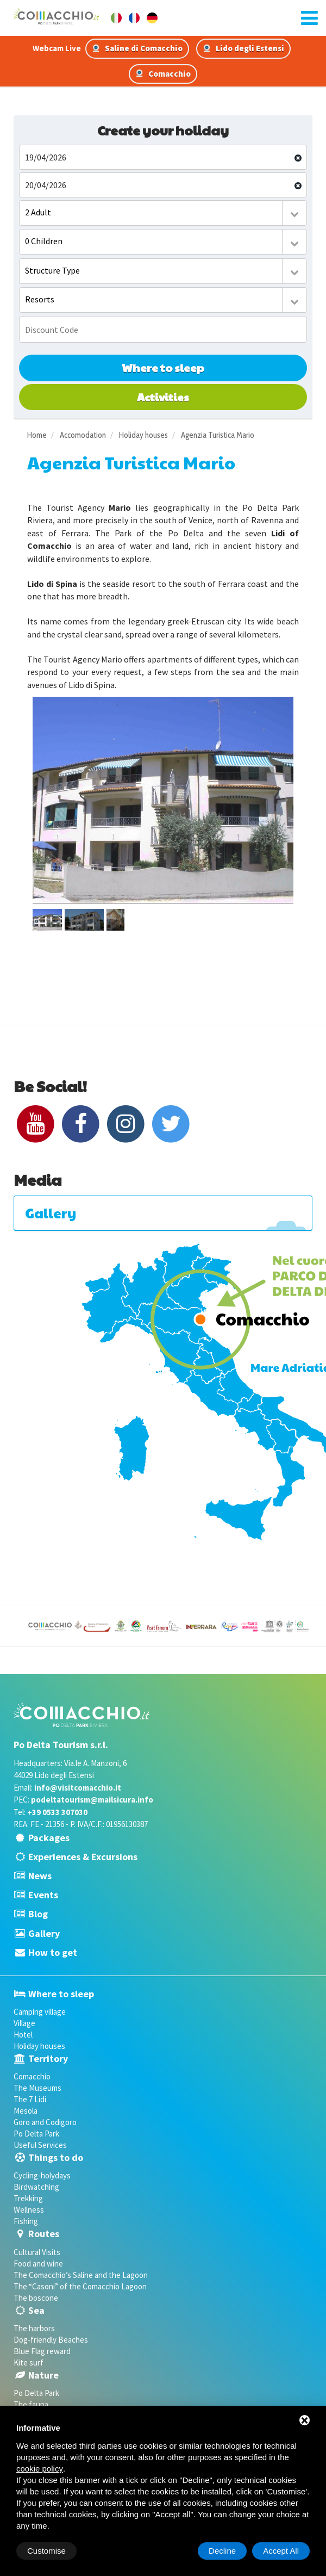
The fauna (31, 2404)
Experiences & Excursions (82, 1856)
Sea (36, 2310)
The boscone (36, 2298)
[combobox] (163, 213)
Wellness (29, 2210)
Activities (163, 397)
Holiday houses (39, 2046)
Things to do (55, 2157)
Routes (43, 2233)
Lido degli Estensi (243, 48)
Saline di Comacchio (137, 48)
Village (24, 2023)
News (40, 1875)
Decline (222, 2550)
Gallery (44, 1933)
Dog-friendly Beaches (51, 2339)
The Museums (37, 2088)
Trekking (28, 2198)
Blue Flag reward (42, 2351)
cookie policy (39, 2468)
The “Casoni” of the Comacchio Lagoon (80, 2286)
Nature (43, 2375)
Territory (48, 2058)
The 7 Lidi (30, 2099)
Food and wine (38, 2263)
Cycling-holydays (42, 2175)
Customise (46, 2550)
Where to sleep (163, 367)
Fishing (26, 2221)
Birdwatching (36, 2187)
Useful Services (40, 2145)
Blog (38, 1914)
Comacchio (163, 74)
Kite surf (28, 2362)
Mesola (25, 2111)
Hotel (23, 2034)
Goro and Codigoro (45, 2122)
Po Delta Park (36, 2133)
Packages (49, 1837)
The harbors (34, 2328)
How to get (52, 1952)
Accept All (281, 2550)
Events (43, 1894)
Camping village (40, 2012)
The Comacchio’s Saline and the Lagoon (81, 2275)
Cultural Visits (37, 2252)
